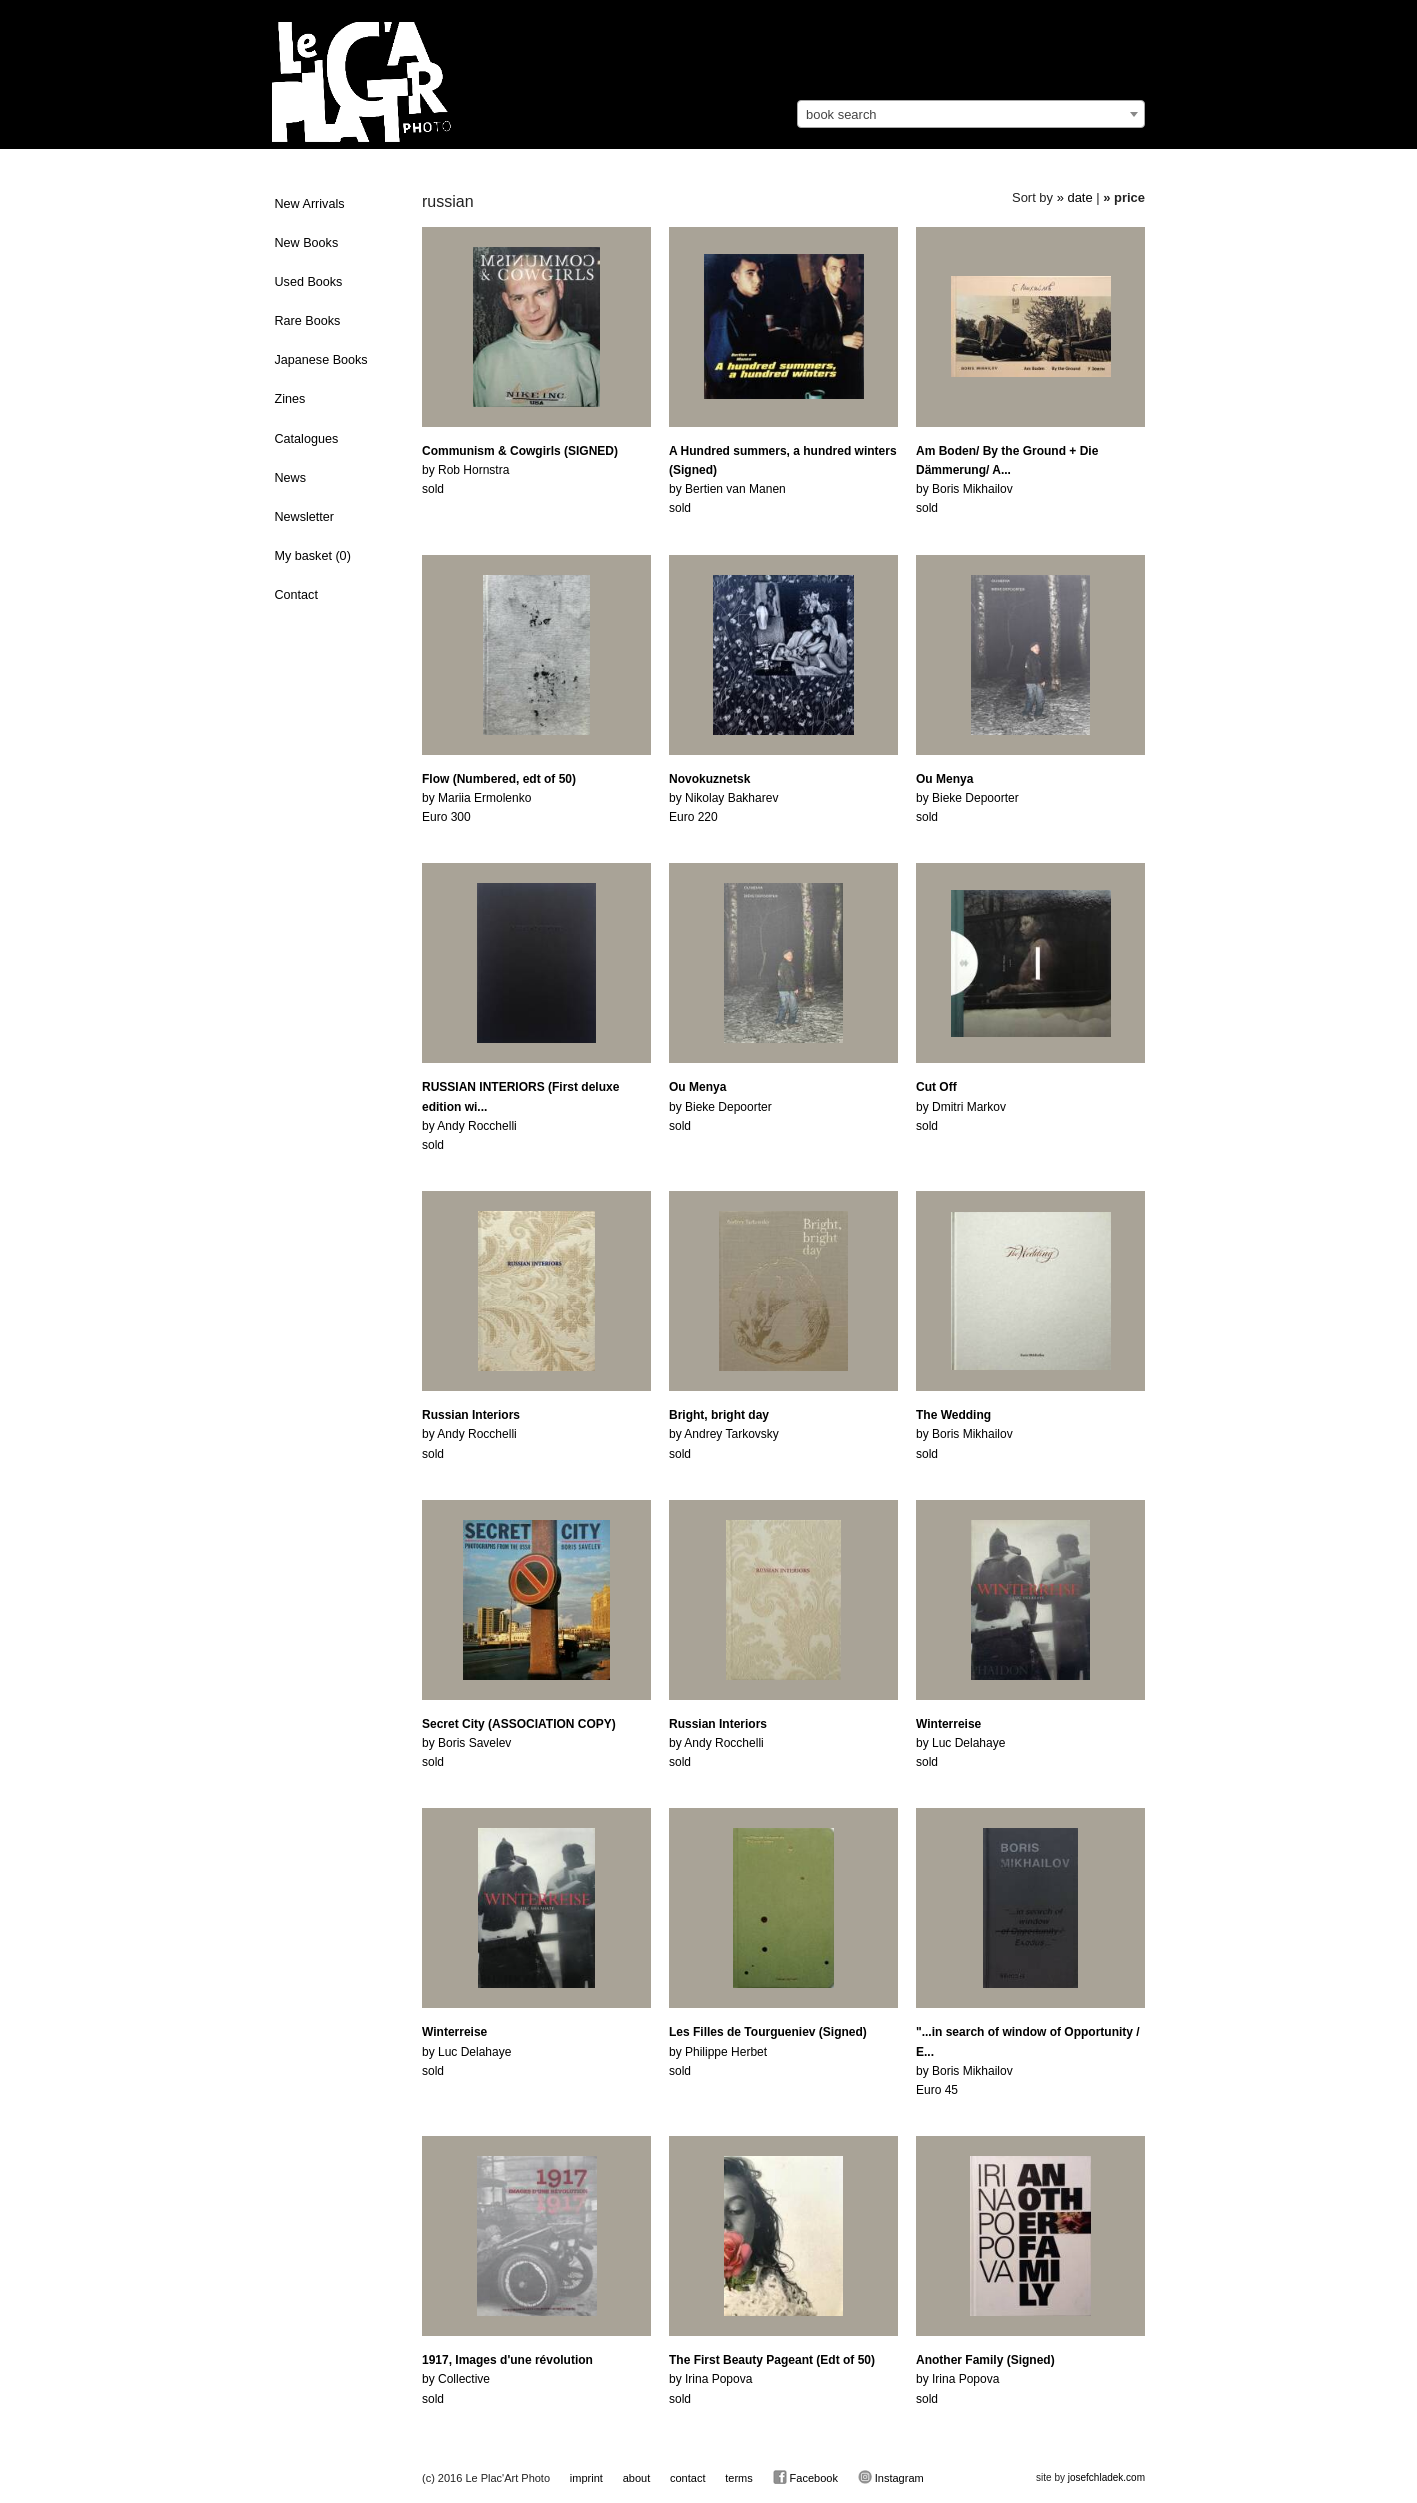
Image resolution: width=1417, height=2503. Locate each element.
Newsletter (305, 517)
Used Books (309, 282)
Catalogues (307, 439)
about (637, 2478)
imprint (586, 2478)
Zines (290, 399)
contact (687, 2478)
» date (1075, 197)
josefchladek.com (1106, 2477)
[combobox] (971, 114)
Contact (296, 595)
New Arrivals (310, 204)
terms (739, 2478)
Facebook (805, 2477)
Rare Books (308, 321)
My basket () (313, 556)
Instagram (891, 2477)
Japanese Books (321, 360)
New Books (307, 243)
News (291, 478)
